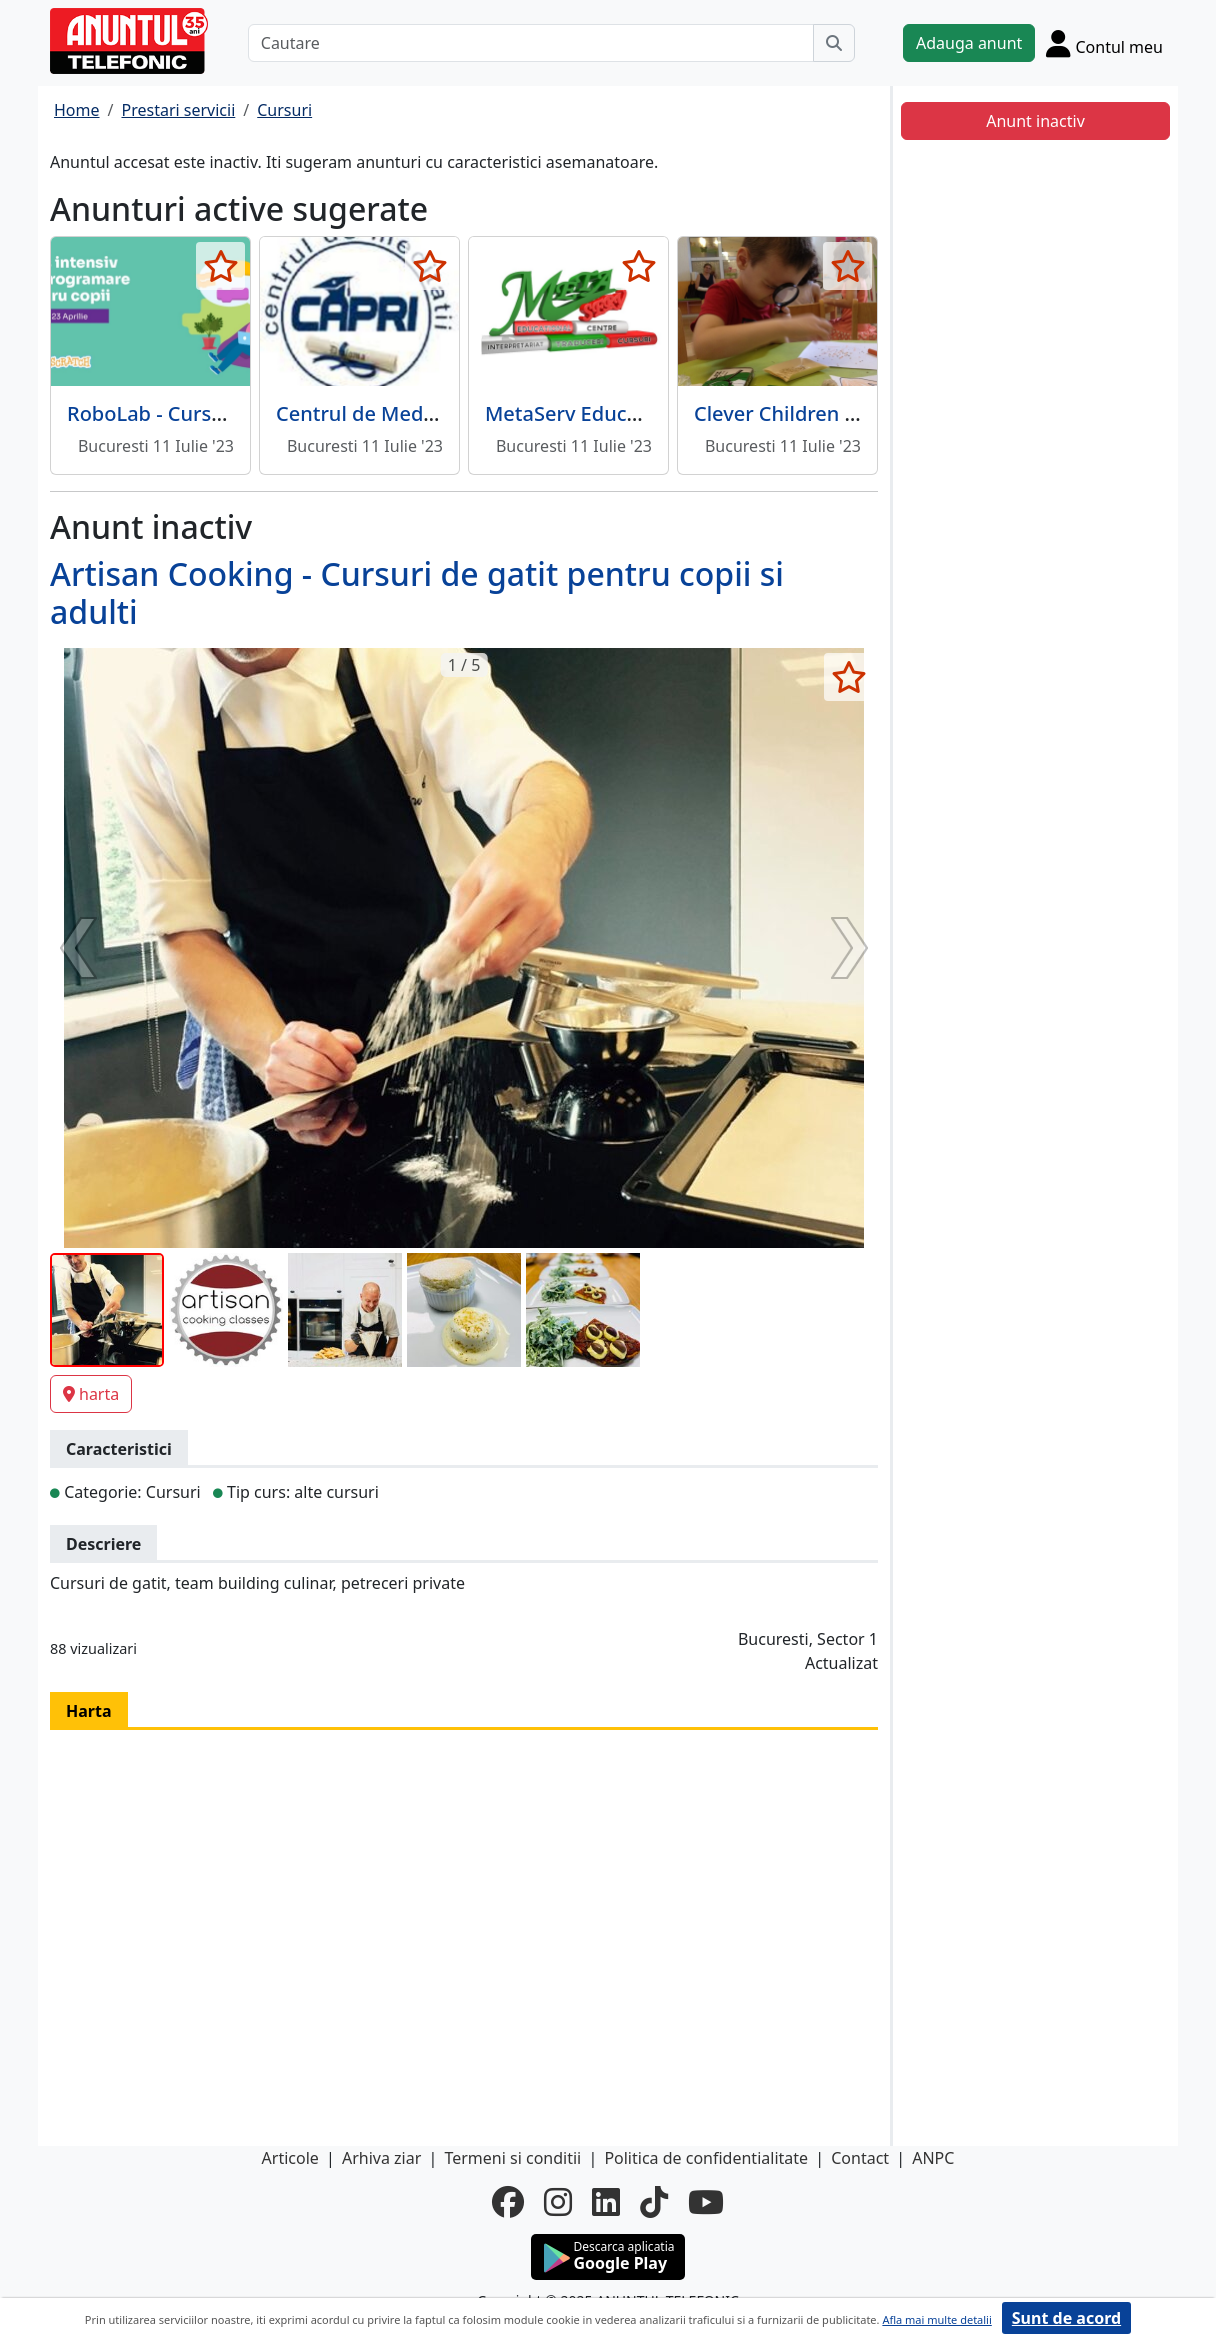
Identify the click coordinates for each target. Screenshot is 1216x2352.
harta (91, 1394)
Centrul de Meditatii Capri (399, 413)
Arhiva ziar (381, 2158)
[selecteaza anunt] (220, 266)
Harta (89, 1711)
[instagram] (558, 2202)
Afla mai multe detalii (936, 2319)
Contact (860, 2158)
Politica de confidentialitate (706, 2158)
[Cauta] (834, 43)
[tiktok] (654, 2202)
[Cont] (1104, 43)
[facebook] (508, 2202)
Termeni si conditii (512, 2158)
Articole (290, 2158)
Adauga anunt (969, 43)
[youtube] (706, 2202)
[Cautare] (531, 43)
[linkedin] (606, 2202)
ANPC (933, 2158)
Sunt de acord (1066, 2318)
